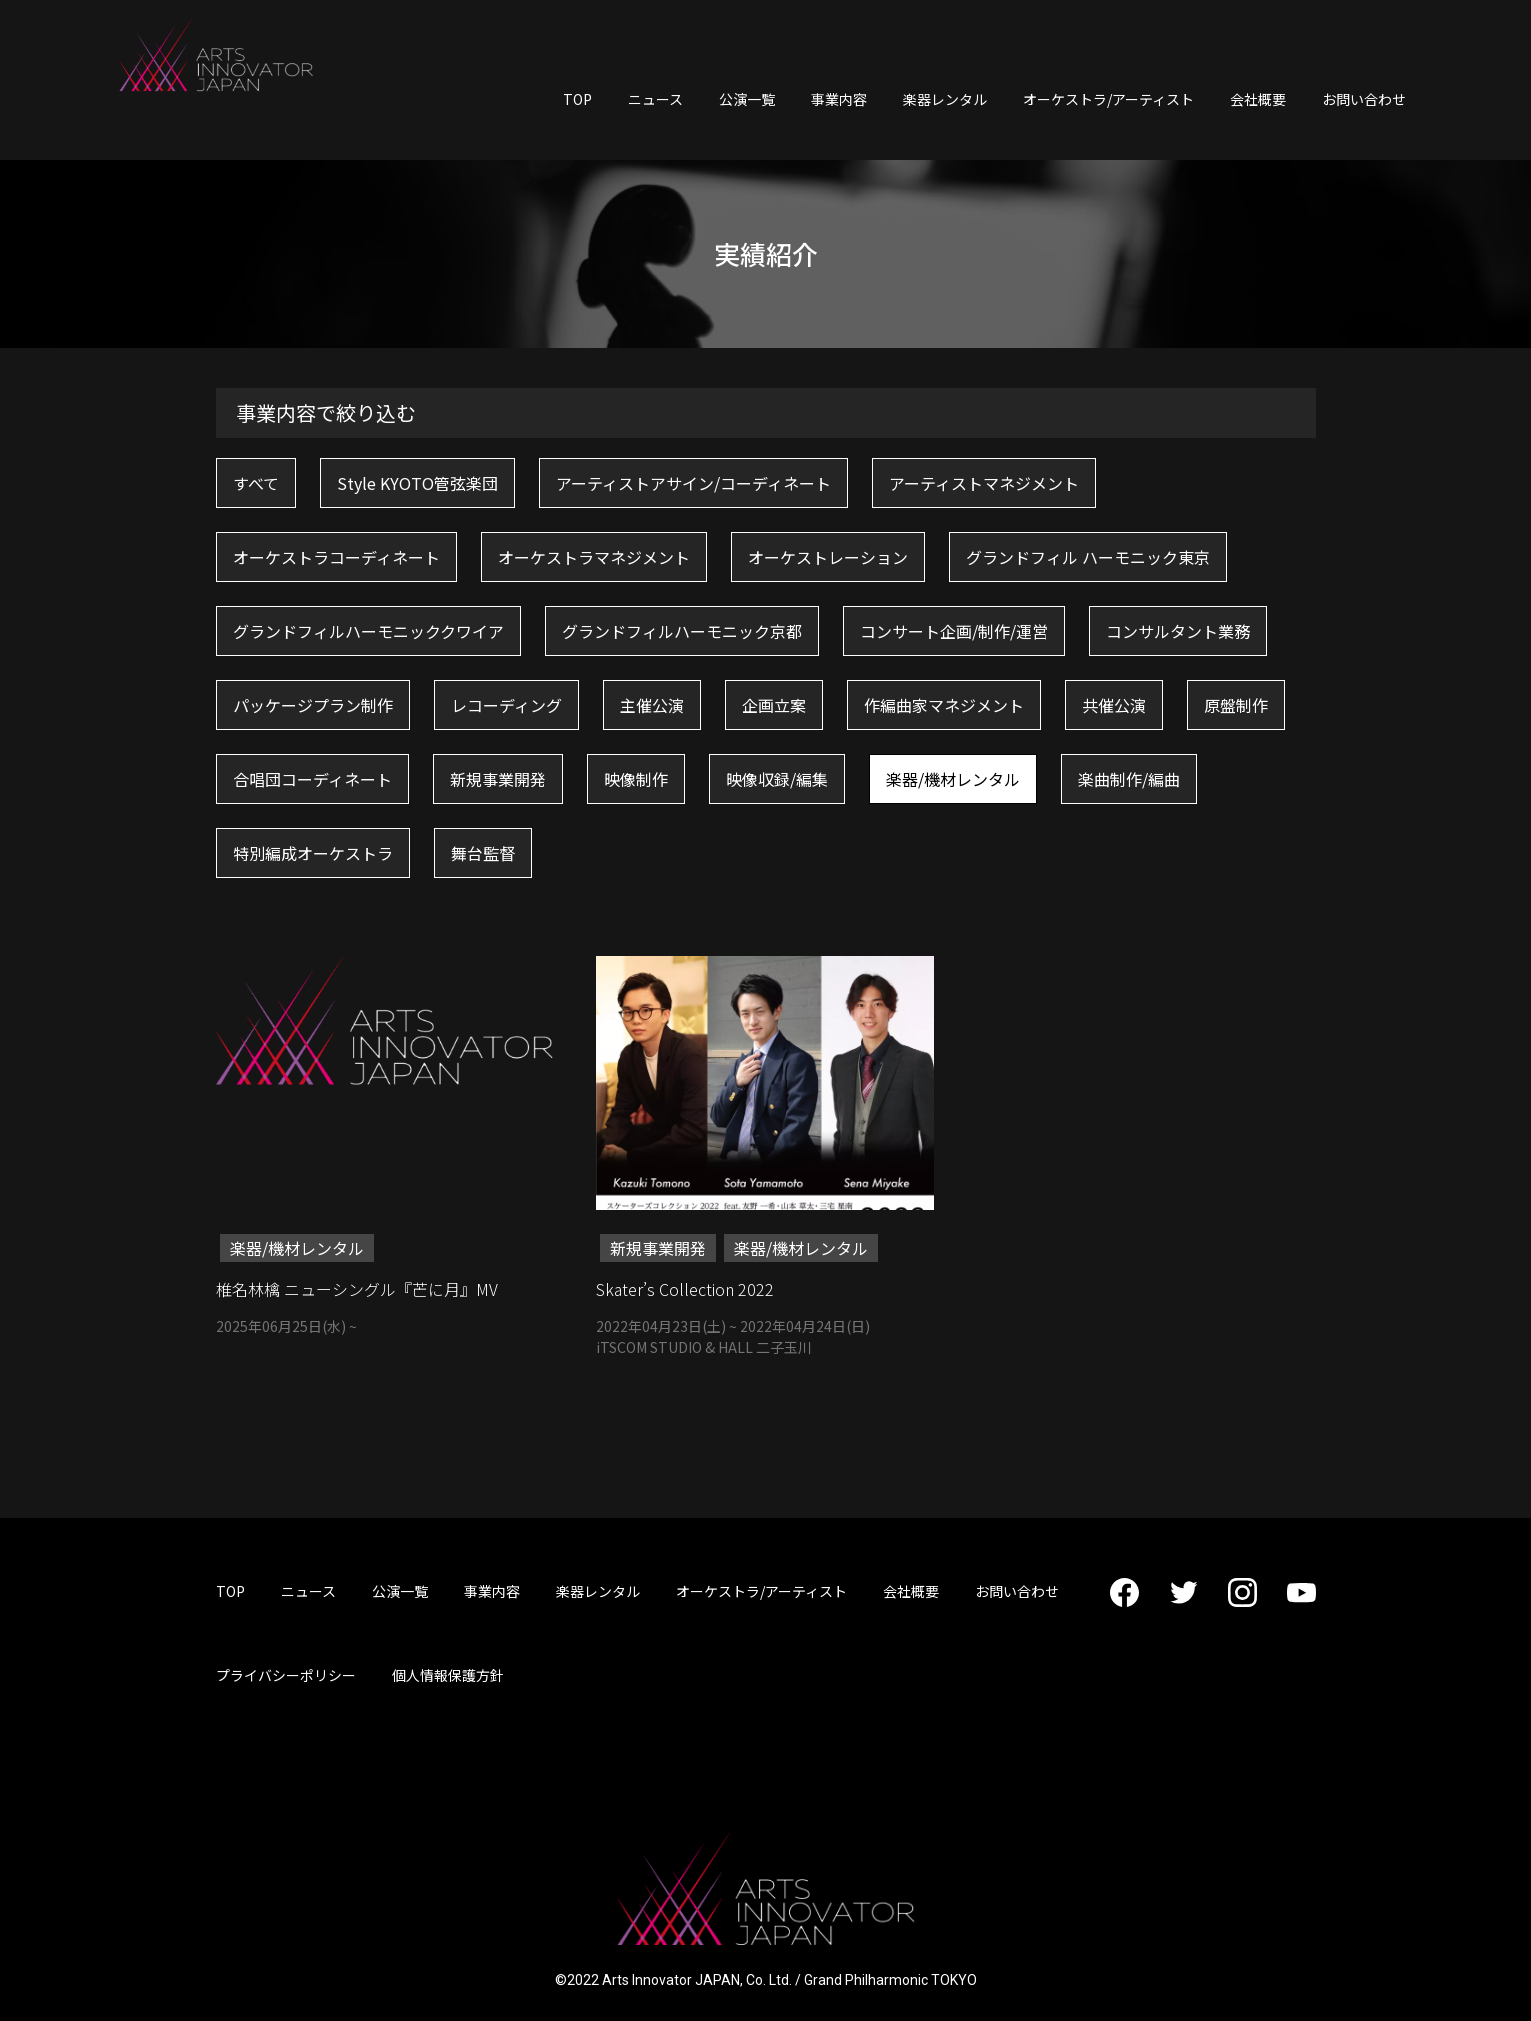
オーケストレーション (828, 557)
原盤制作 (1236, 705)
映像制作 (636, 779)
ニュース (655, 99)
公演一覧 (747, 99)
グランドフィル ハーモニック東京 (1088, 557)
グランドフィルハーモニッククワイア (368, 631)
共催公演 (1114, 705)
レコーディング (506, 705)
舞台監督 (483, 853)
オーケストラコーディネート (336, 557)
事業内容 (839, 99)
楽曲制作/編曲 (1129, 779)
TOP (577, 99)
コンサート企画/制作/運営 (954, 631)
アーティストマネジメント (984, 483)
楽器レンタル (945, 99)
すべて (256, 483)
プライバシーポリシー (286, 1675)
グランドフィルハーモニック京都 (682, 631)
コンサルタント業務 (1178, 631)
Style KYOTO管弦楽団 (417, 483)
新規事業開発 (498, 779)
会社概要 (1258, 99)
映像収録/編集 (777, 779)
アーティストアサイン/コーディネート (693, 483)
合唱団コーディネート (312, 779)
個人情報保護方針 (448, 1675)
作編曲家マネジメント (944, 705)
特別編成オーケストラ (313, 853)
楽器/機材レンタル (953, 779)
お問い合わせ (1364, 99)
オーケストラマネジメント (594, 557)
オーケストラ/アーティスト (1108, 99)
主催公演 (652, 705)
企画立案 (774, 705)
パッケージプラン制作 (313, 705)
